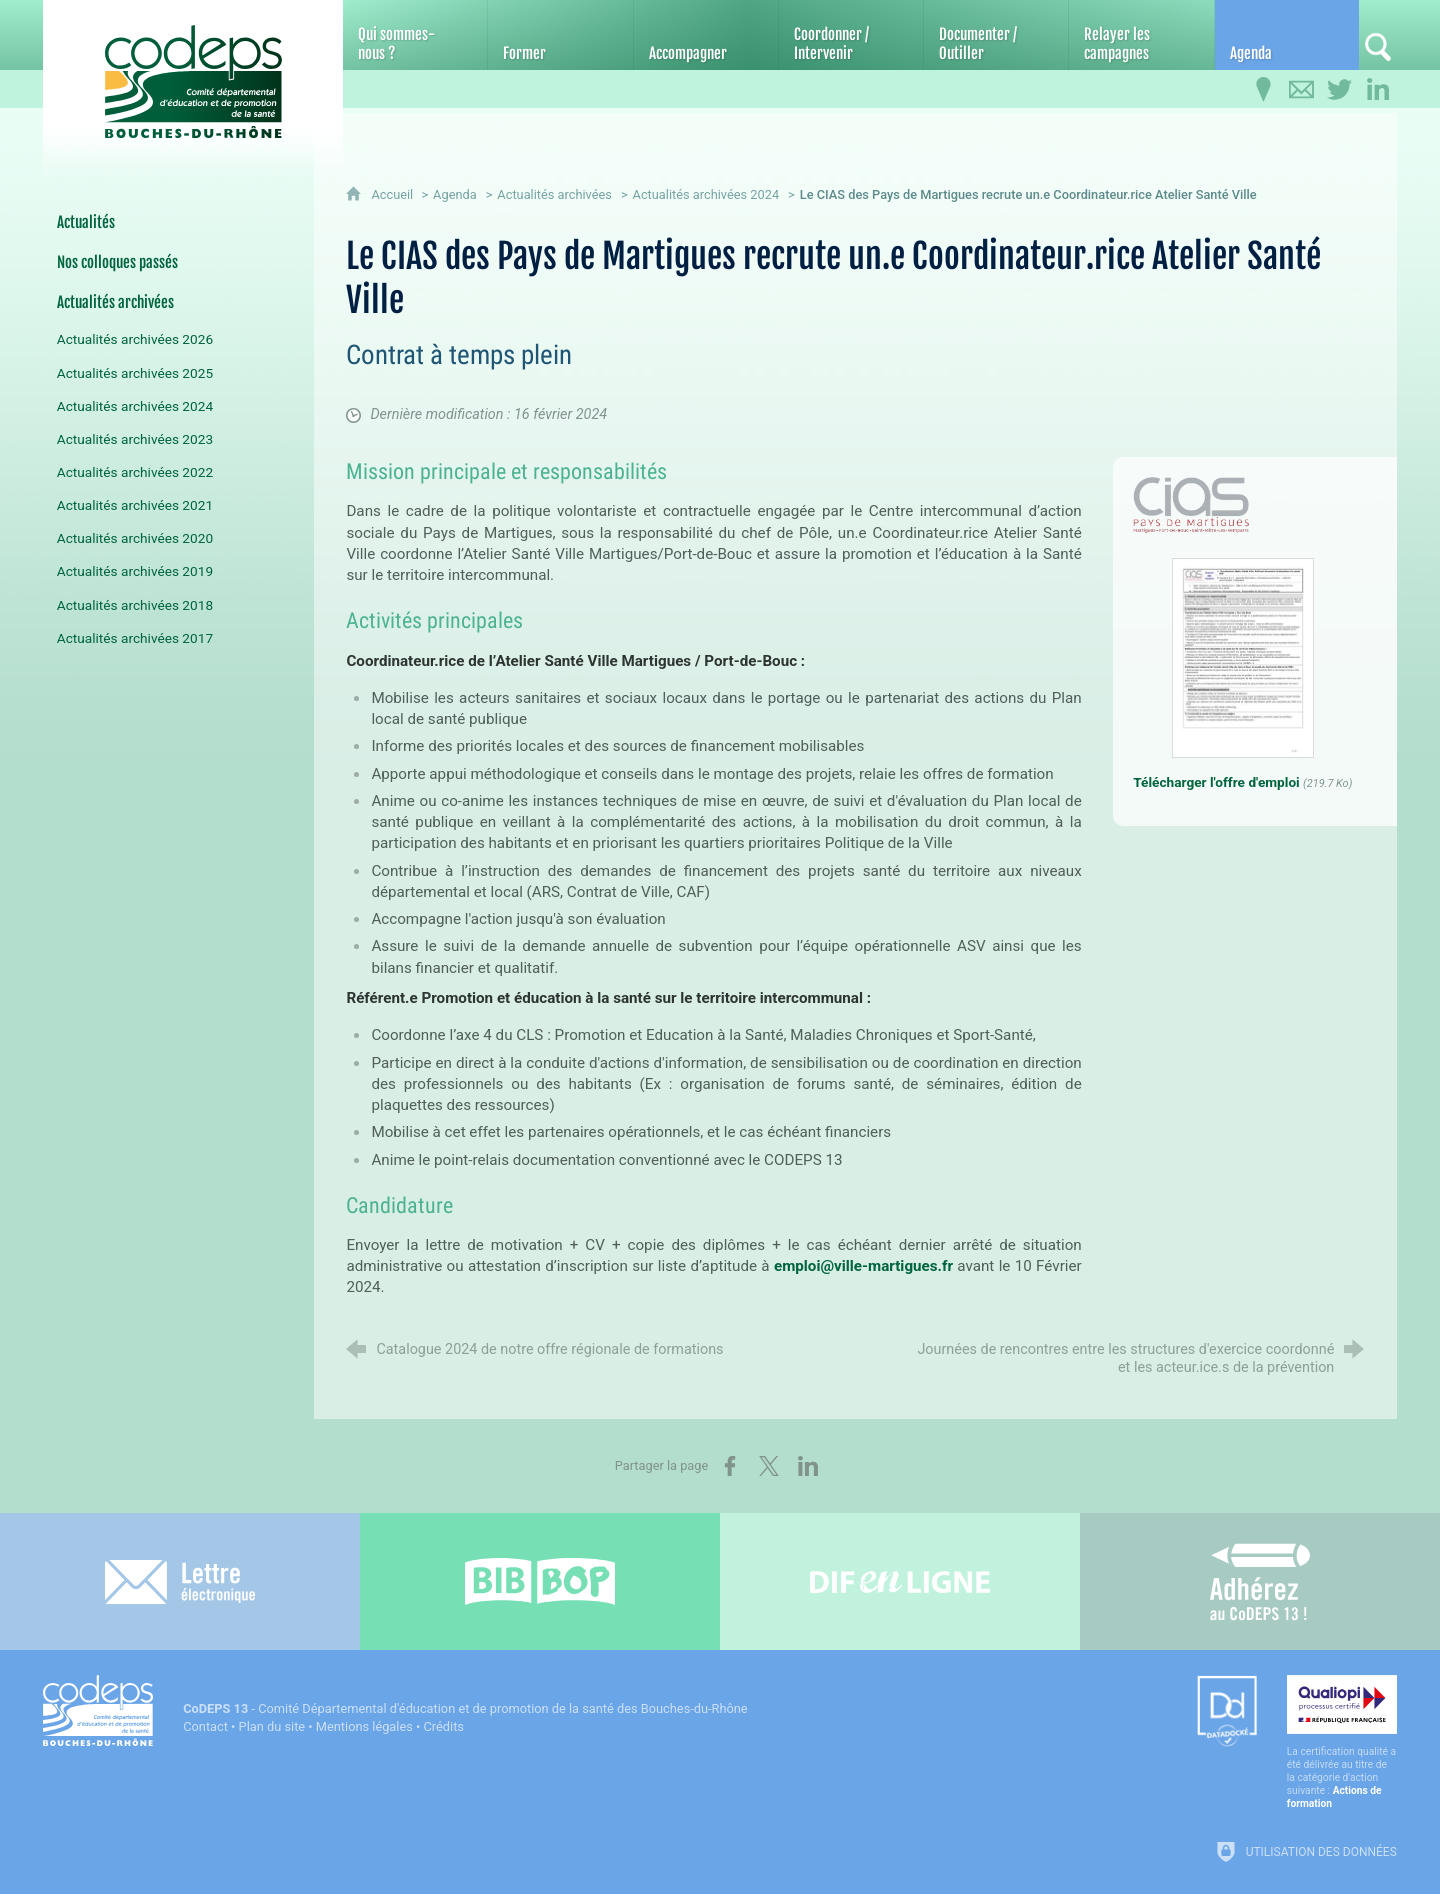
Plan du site (272, 1726)
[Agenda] (1287, 35)
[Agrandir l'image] (1191, 504)
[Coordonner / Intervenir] (851, 35)
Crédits (444, 1726)
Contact (205, 1726)
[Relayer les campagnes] (1141, 35)
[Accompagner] (706, 35)
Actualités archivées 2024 (706, 194)
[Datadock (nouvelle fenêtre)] (1227, 1712)
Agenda (455, 194)
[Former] (560, 35)
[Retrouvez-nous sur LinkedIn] (1378, 90)
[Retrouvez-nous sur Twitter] (1340, 90)
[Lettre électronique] (180, 1581)
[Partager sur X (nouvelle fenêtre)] (769, 1466)
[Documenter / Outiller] (996, 35)
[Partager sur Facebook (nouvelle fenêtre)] (730, 1466)
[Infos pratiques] (1264, 90)
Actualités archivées (554, 194)
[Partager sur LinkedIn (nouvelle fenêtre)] (808, 1466)
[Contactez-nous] (1302, 90)
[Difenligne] (900, 1581)
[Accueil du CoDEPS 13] (193, 71)
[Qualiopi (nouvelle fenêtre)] (1342, 1742)
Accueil (393, 194)
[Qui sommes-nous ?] (415, 35)
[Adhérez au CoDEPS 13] (1260, 1581)
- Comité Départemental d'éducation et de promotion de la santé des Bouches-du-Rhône (465, 1708)
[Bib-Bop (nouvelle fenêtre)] (540, 1581)
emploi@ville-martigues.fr (863, 1266)
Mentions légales (364, 1726)
